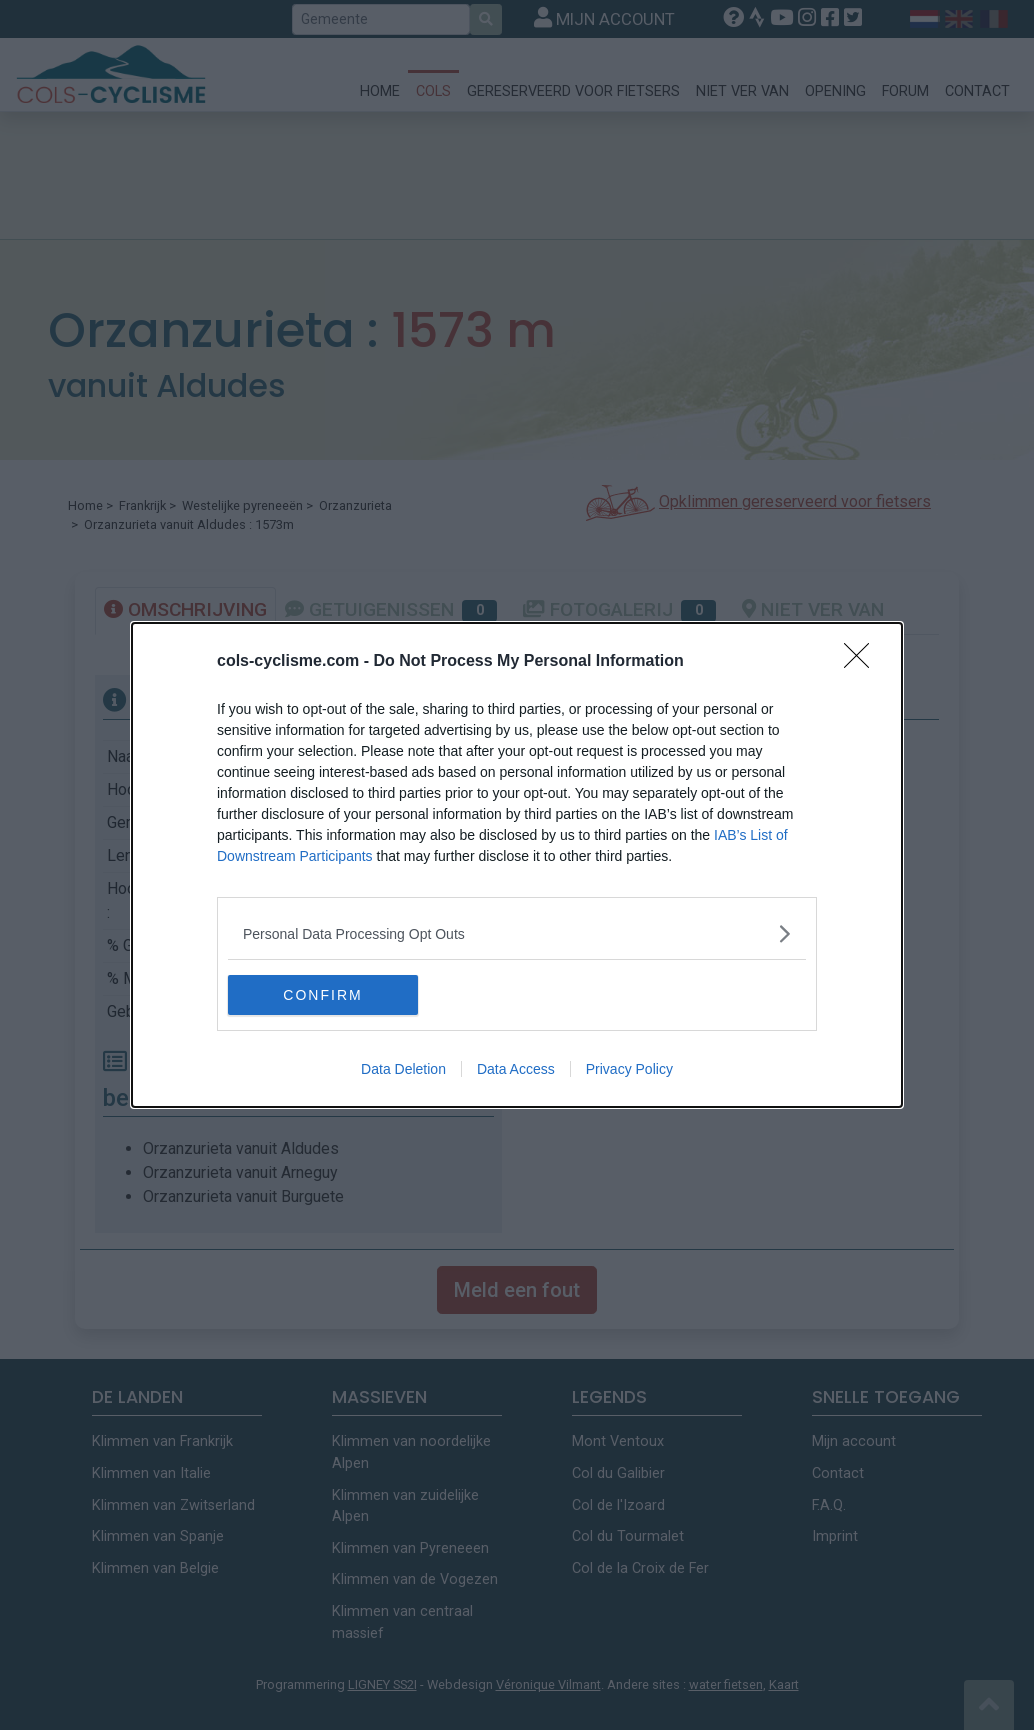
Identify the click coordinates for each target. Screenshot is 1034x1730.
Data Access (516, 1069)
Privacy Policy (629, 1069)
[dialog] (517, 865)
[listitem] (517, 933)
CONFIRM (322, 994)
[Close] (863, 662)
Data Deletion (403, 1069)
